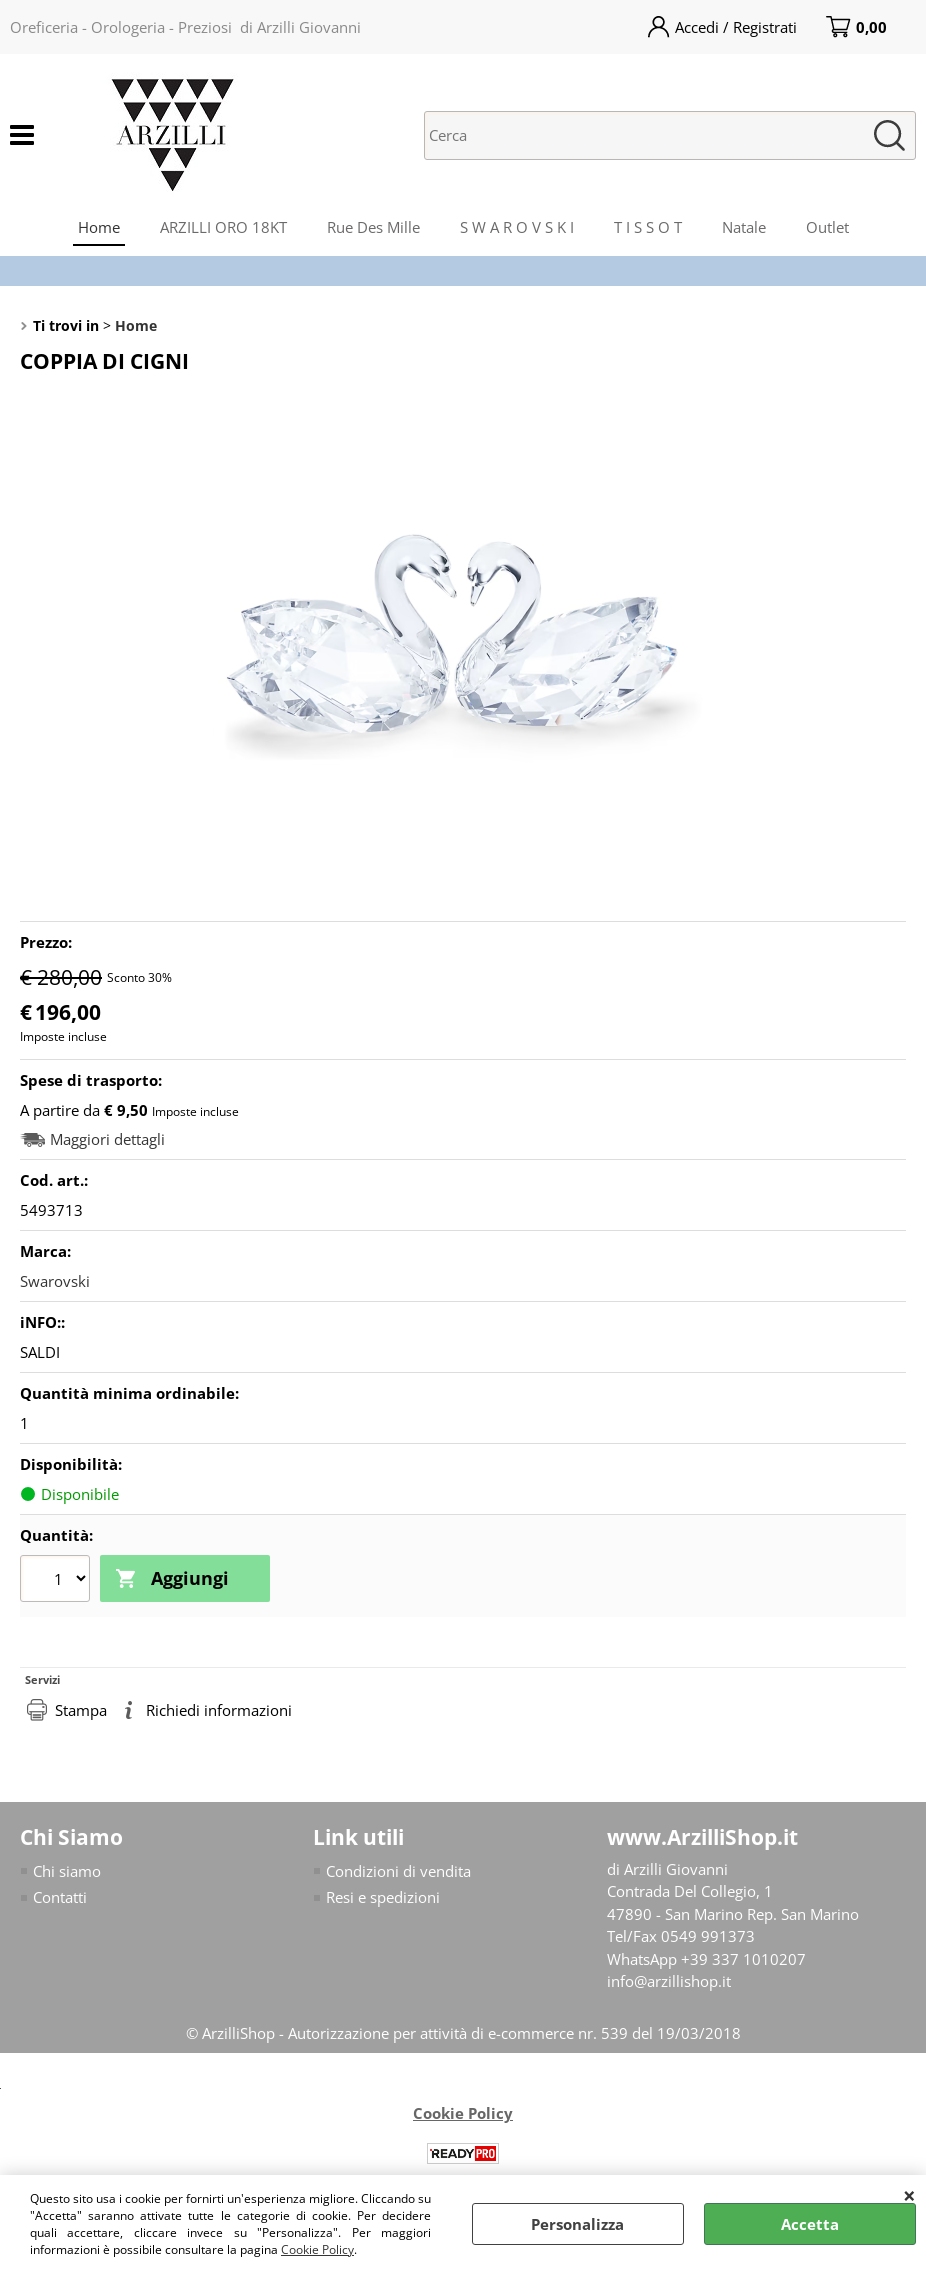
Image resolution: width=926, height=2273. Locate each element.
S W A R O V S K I (517, 227)
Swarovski (55, 1281)
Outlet (827, 227)
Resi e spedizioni (383, 1897)
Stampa (81, 1710)
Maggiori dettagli (107, 1139)
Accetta (810, 2224)
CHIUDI (909, 2195)
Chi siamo (67, 1871)
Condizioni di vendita (398, 1871)
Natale (744, 227)
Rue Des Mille (373, 227)
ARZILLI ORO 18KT (223, 227)
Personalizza (577, 2224)
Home (99, 227)
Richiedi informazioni (219, 1710)
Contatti (60, 1897)
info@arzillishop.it (669, 1981)
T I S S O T (648, 227)
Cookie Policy (317, 2249)
